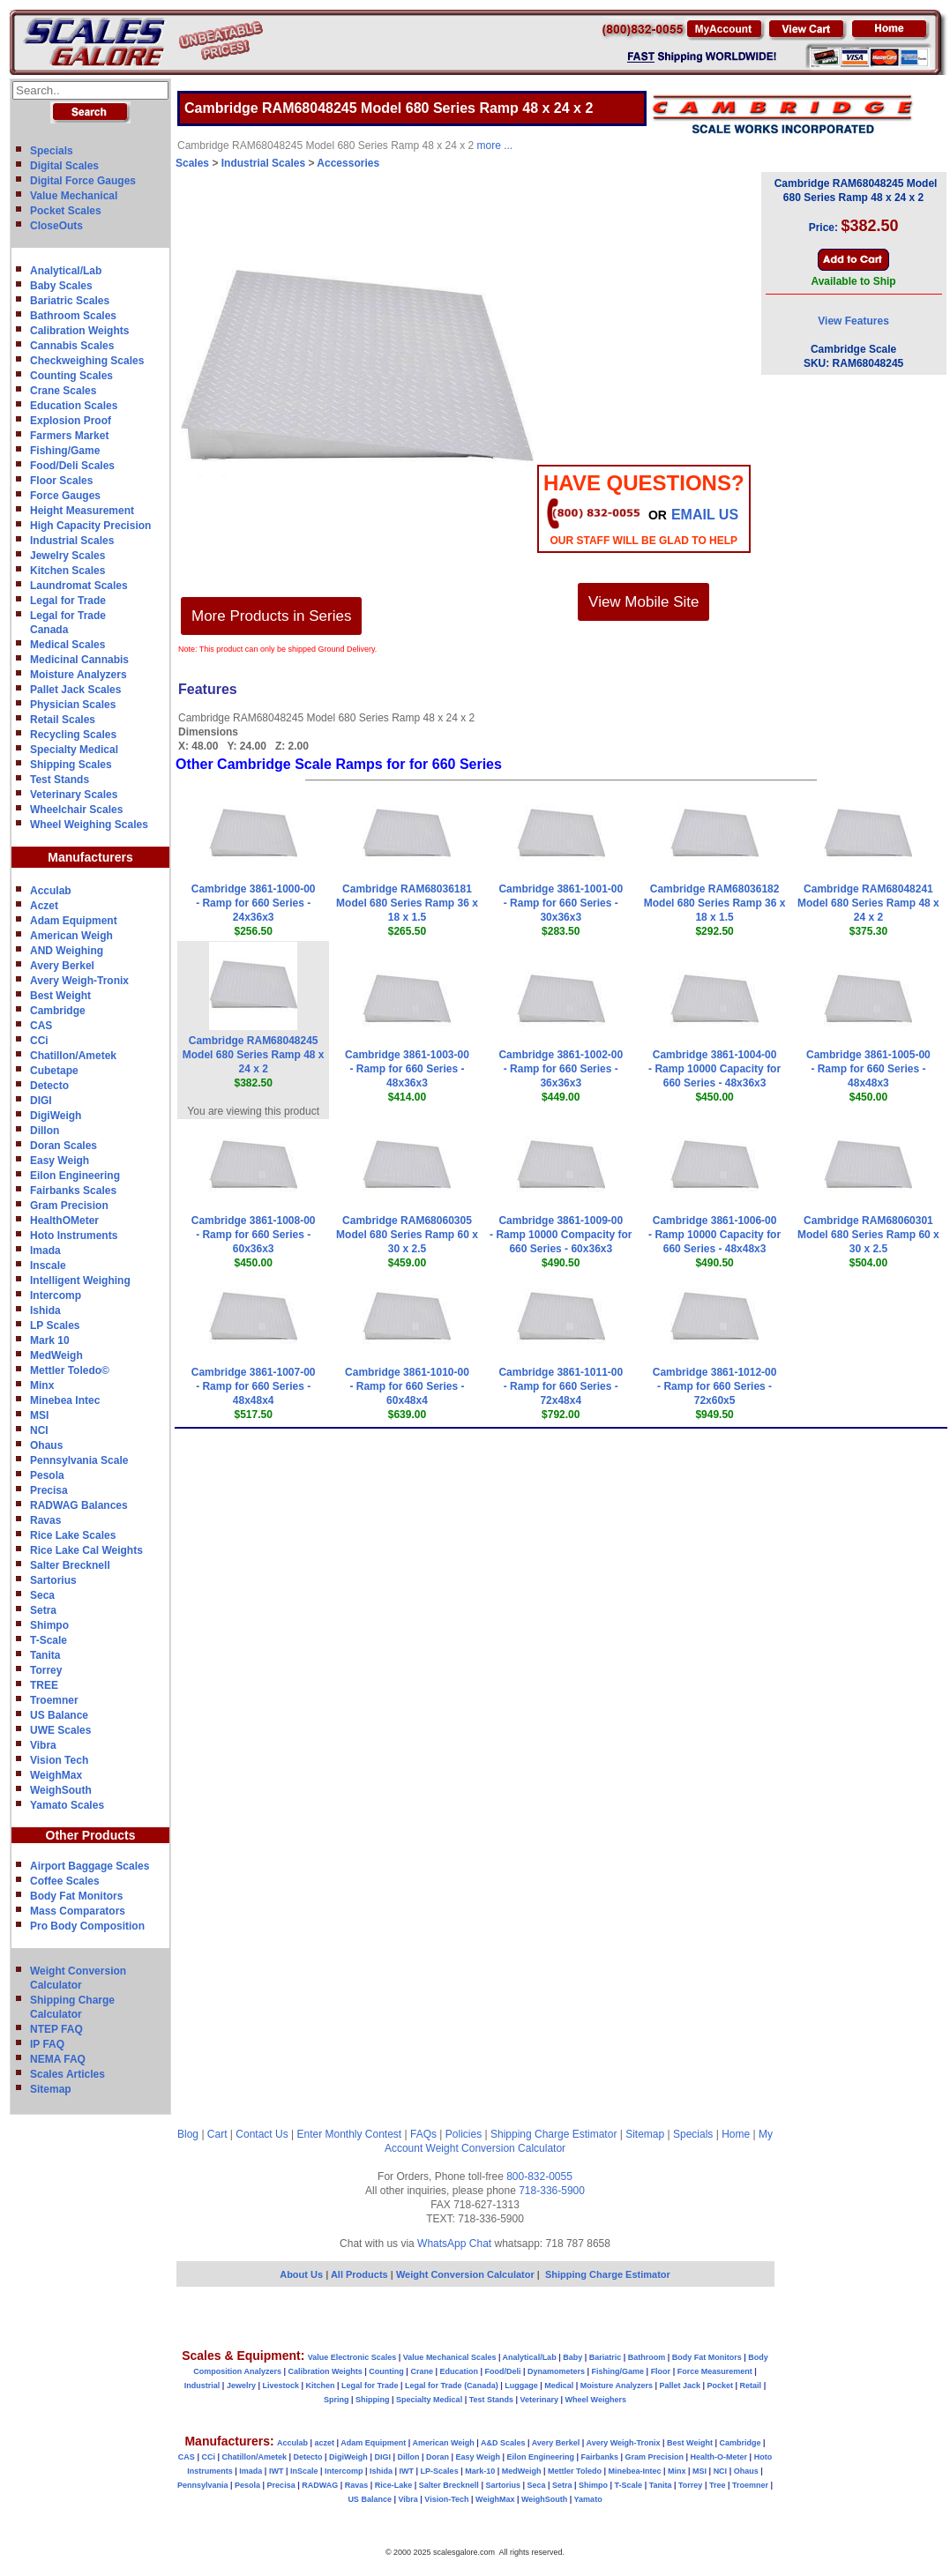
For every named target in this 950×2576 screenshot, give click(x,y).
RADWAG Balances (79, 1505)
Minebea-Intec (634, 2471)
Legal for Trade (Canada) (451, 2385)
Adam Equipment (73, 921)
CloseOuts (56, 226)
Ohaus (46, 1445)
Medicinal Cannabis (79, 659)
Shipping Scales (71, 764)
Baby (572, 2357)
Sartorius (53, 1580)
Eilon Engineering (75, 1175)
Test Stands (59, 779)
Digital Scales (64, 166)
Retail (751, 2385)
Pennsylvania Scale (79, 1460)
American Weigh (71, 936)
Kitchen (320, 2385)
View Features (853, 321)
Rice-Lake (394, 2485)
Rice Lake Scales (73, 1535)
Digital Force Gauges (83, 181)
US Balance (59, 1715)
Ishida (45, 1310)
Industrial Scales (72, 540)
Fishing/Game (65, 450)
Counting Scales (71, 376)
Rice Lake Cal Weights (86, 1550)
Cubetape (54, 1070)
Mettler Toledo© (69, 1370)
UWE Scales (60, 1730)
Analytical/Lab (65, 271)
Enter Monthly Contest (348, 2134)
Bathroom (647, 2357)
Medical (558, 2385)
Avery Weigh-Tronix (79, 980)
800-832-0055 (539, 2176)
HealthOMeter (64, 1220)
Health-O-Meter (719, 2457)
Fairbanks (599, 2457)
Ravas (45, 1520)
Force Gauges (65, 495)
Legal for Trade (68, 600)
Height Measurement (82, 510)
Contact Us (262, 2134)
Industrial (202, 2385)
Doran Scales (63, 1145)
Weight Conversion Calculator (496, 2148)
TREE (44, 1685)
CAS (41, 1025)
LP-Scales (440, 2471)
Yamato (588, 2499)
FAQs (423, 2134)
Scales (192, 163)
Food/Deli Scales (72, 465)
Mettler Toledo (575, 2471)
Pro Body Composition (87, 1926)
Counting (386, 2371)
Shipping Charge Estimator (553, 2134)
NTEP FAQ (56, 2029)
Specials (51, 151)
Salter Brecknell (70, 1565)
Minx (42, 1385)
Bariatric (605, 2357)
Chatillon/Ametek (73, 1055)
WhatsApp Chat (454, 2243)
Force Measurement (714, 2371)
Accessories (348, 163)
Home (736, 2134)
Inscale (48, 1265)
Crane (421, 2371)
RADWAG (320, 2485)
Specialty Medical (74, 749)
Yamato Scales (67, 1805)
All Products (361, 2274)
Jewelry (241, 2385)
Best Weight (60, 995)
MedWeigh (56, 1355)
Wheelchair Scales (76, 809)
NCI (39, 1430)
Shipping (372, 2399)
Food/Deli (502, 2371)
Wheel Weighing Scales (89, 824)
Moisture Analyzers (78, 674)
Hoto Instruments (73, 1235)
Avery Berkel (62, 965)
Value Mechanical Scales (450, 2357)
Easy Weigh (59, 1160)
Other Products (91, 1835)
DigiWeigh (55, 1115)
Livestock (280, 2385)
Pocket (720, 2385)
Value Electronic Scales (352, 2357)
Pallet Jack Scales (75, 689)
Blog (187, 2134)
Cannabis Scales (72, 346)
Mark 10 (50, 1340)
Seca (42, 1595)
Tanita (45, 1655)
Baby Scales (61, 286)
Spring (336, 2399)
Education (458, 2371)
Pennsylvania (202, 2485)
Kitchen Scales (67, 570)
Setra (43, 1610)
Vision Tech (59, 1760)
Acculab (50, 891)
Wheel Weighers (595, 2399)
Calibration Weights (79, 331)
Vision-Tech (446, 2499)
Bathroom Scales (73, 316)
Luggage (521, 2385)
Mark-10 (480, 2471)
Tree (717, 2485)
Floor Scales (61, 480)
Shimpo (49, 1625)
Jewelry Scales (67, 555)
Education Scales (73, 405)
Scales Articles (67, 2074)
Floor (661, 2371)
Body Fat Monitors (76, 1896)
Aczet (44, 906)
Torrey (46, 1670)
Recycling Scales (73, 734)
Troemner (54, 1700)
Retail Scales (62, 719)
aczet (324, 2442)
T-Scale (48, 1640)
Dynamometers (556, 2371)
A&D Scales (503, 2442)
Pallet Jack (679, 2385)
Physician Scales (73, 704)
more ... (495, 145)
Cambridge (58, 1010)
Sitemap (50, 2089)
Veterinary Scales (73, 794)
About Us (301, 2274)
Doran (437, 2457)
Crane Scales (63, 391)
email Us (704, 514)
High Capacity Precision (90, 525)
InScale (304, 2471)
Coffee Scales (65, 1881)
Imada (45, 1250)
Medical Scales (67, 644)
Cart (217, 2134)
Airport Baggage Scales (89, 1866)
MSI (39, 1415)
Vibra (43, 1745)
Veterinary (539, 2399)
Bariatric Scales (69, 301)
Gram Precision (69, 1205)
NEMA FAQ (58, 2059)
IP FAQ (47, 2044)
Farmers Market (69, 435)
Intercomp (55, 1295)
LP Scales (54, 1325)
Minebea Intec (65, 1400)
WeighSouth (61, 1790)
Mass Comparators (77, 1911)
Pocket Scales (65, 211)
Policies (463, 2134)
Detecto (49, 1085)
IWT (276, 2471)
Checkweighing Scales (87, 361)
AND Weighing (66, 951)
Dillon (44, 1130)
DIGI (41, 1100)
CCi (39, 1040)
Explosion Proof (70, 420)
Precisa (49, 1490)
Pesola (47, 1475)
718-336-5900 (552, 2190)
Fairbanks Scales (73, 1190)
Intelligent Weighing (80, 1280)
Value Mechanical (73, 196)
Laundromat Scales (79, 585)
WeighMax (56, 1775)
